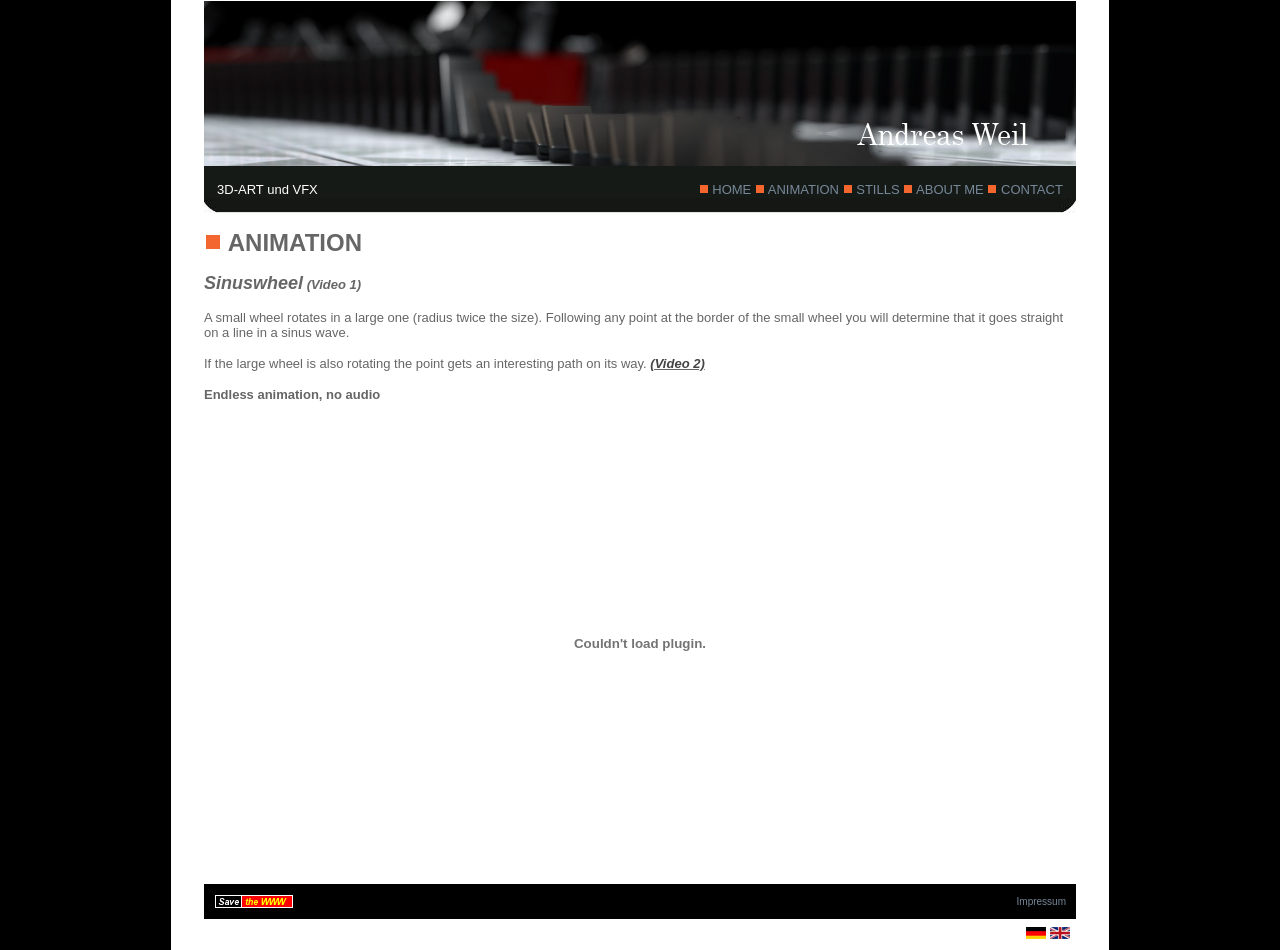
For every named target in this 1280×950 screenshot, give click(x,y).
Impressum (1041, 901)
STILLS (878, 189)
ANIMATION (804, 189)
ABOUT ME (950, 189)
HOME (732, 189)
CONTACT (1029, 189)
